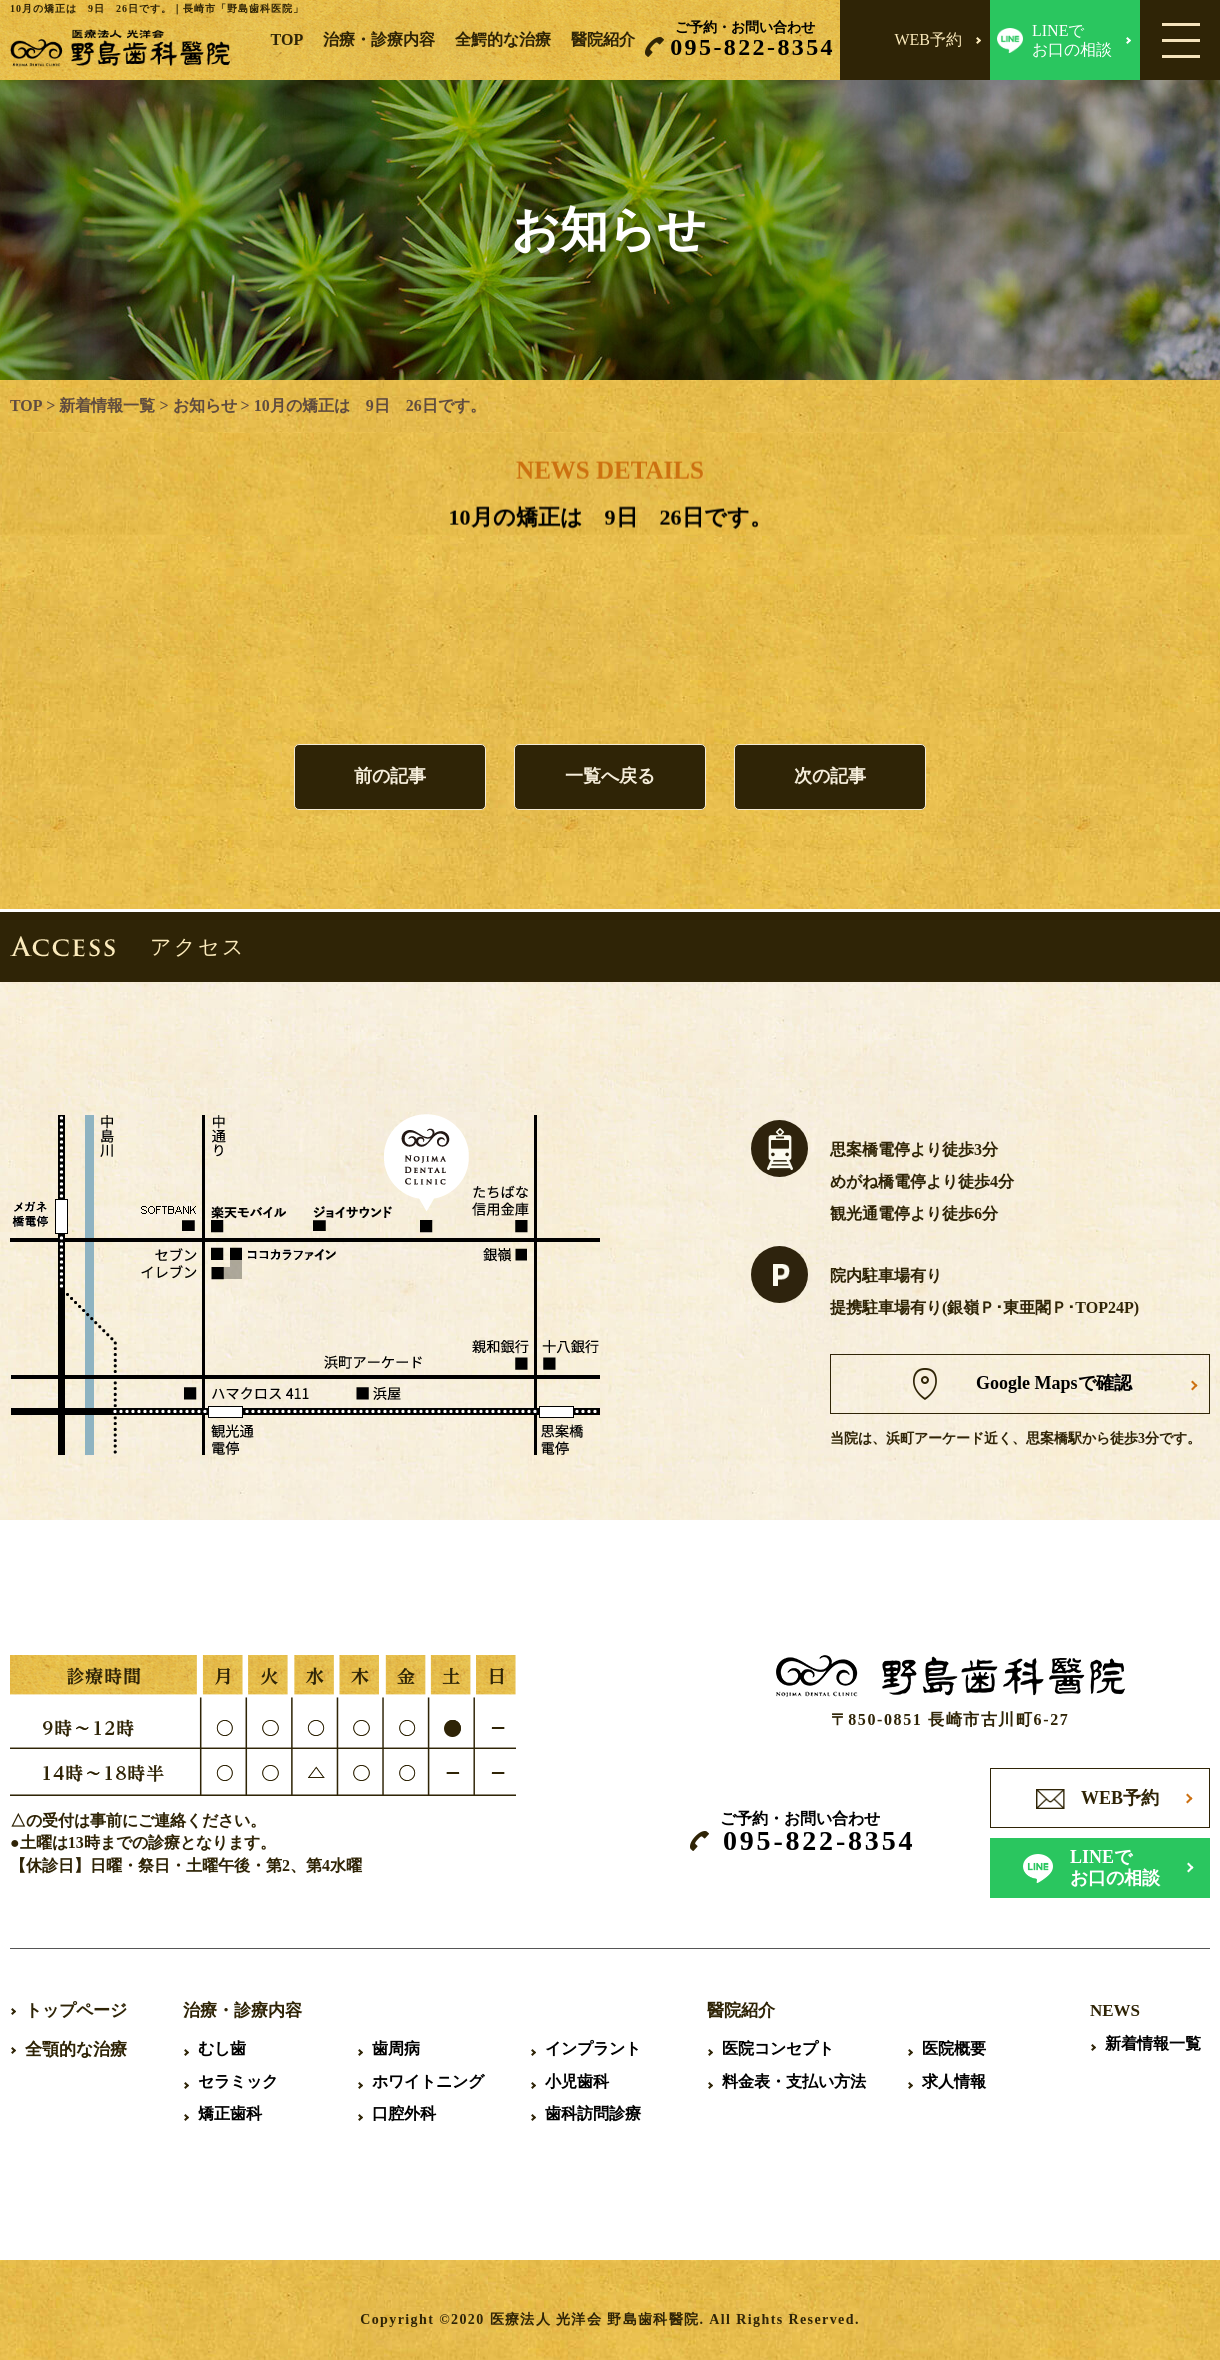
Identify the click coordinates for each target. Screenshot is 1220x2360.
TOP (287, 39)
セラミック (238, 2081)
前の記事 (390, 777)
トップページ (76, 2010)
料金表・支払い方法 (794, 2081)
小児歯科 (577, 2081)
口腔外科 (404, 2113)
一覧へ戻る (610, 777)
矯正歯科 (230, 2113)
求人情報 (954, 2081)
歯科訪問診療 (593, 2113)
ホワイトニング (428, 2081)
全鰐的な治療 (503, 39)
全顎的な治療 (76, 2049)
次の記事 (830, 777)
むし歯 (222, 2048)
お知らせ (204, 405)
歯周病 (396, 2048)
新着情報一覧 (107, 405)
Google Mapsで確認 (1055, 1383)
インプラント (593, 2048)
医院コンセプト (778, 2048)
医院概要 (954, 2048)
